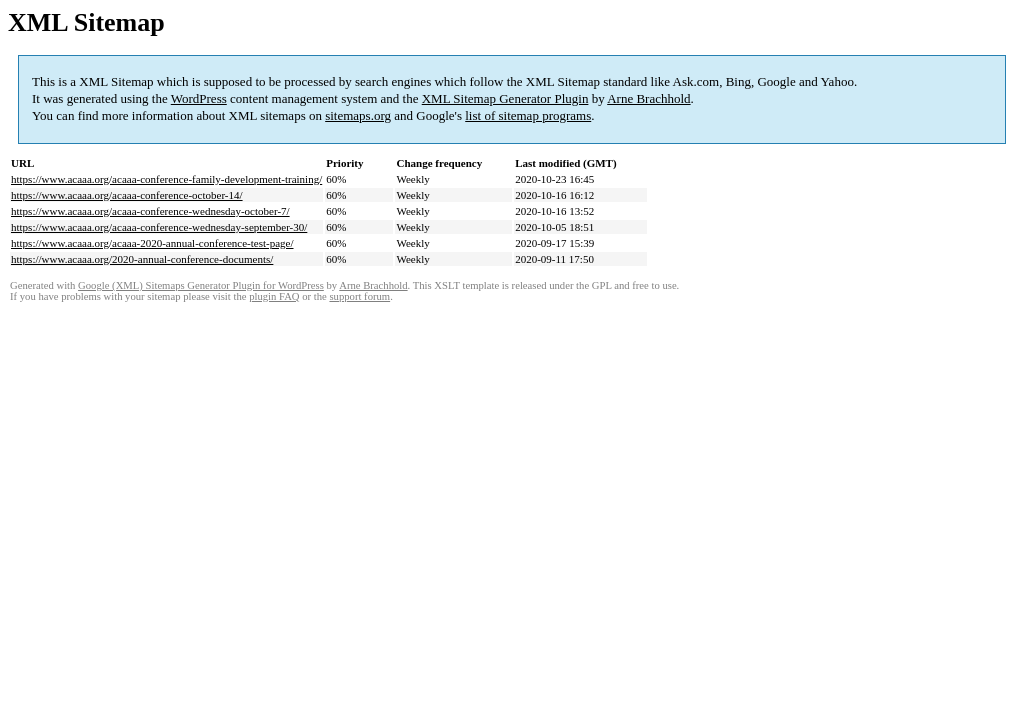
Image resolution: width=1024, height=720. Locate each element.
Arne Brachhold (648, 98)
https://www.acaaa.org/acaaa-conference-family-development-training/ (166, 179)
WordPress (199, 98)
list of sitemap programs (528, 115)
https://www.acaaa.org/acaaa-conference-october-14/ (127, 195)
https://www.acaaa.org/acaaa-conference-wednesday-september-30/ (159, 227)
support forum (359, 296)
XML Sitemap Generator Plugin (505, 98)
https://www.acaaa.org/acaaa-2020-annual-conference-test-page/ (152, 243)
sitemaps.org (358, 115)
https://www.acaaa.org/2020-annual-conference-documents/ (142, 259)
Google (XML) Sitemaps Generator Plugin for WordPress (201, 285)
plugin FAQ (274, 296)
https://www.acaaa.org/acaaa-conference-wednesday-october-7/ (150, 211)
